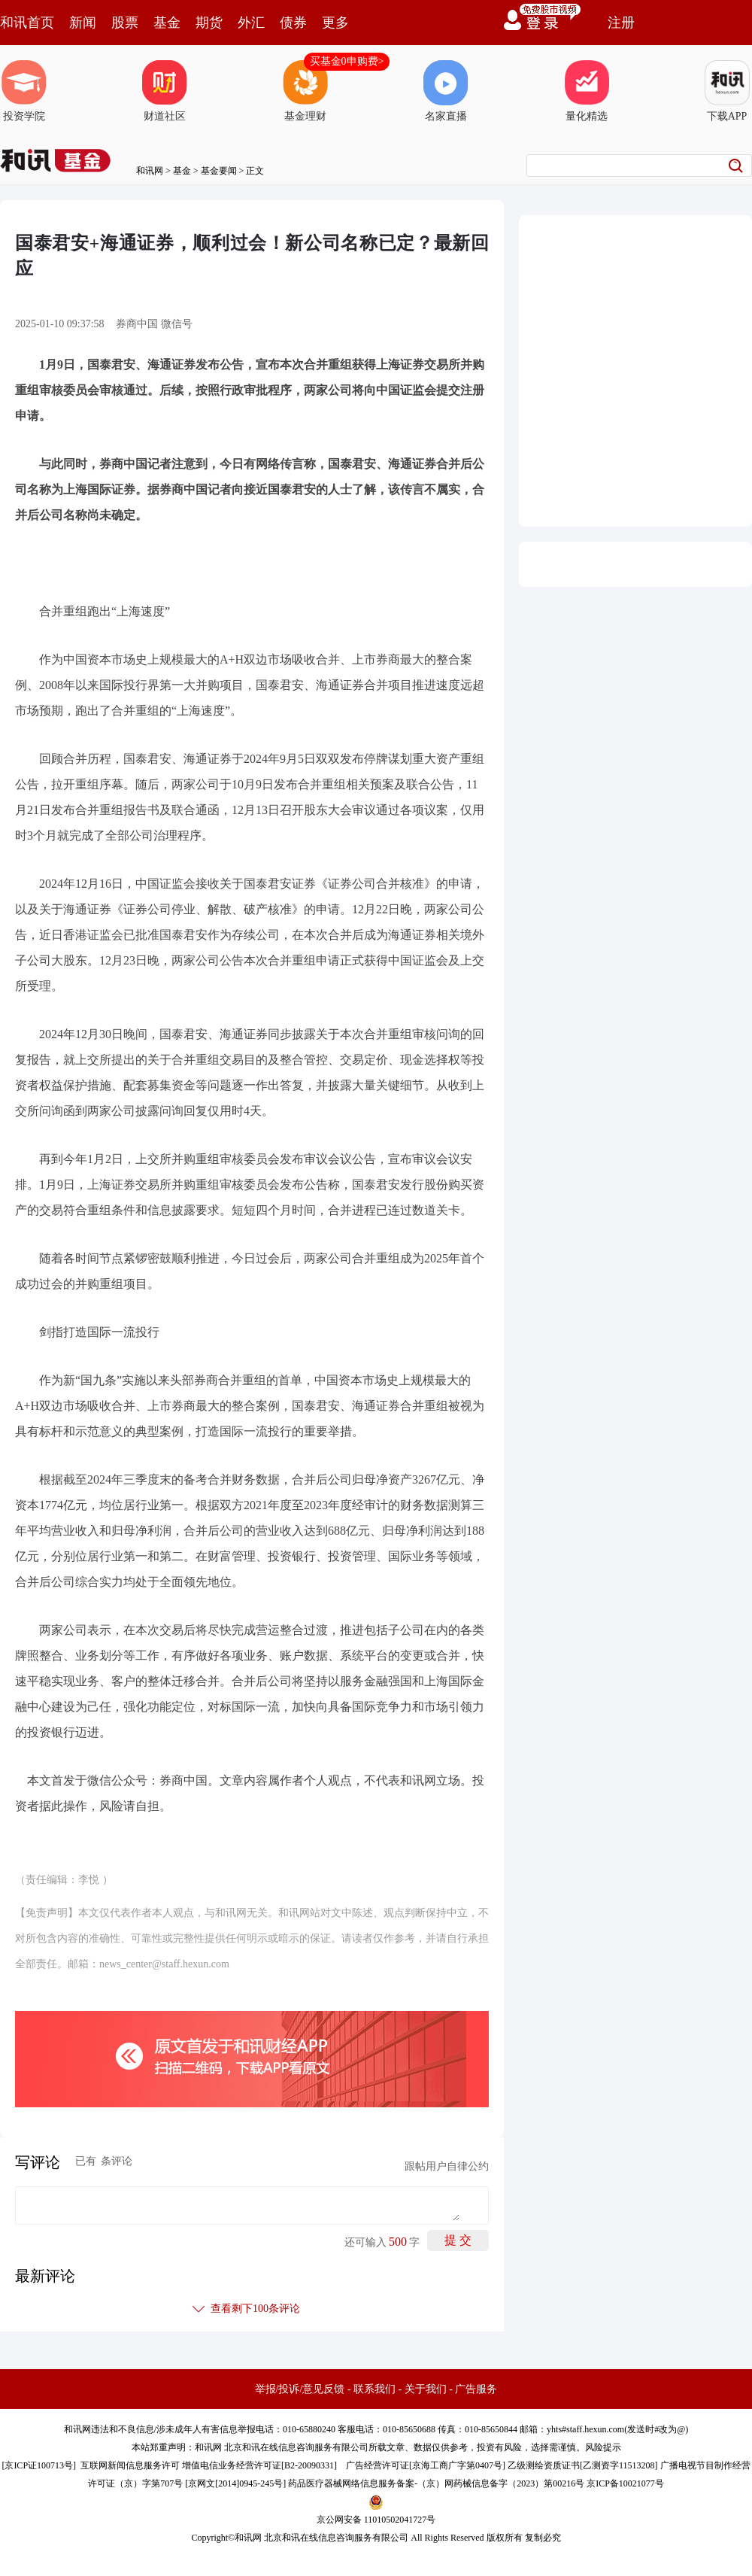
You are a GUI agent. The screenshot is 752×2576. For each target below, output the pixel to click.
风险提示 (603, 2447)
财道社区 (164, 91)
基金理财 (305, 91)
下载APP (727, 91)
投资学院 (24, 91)
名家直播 (445, 91)
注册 (621, 22)
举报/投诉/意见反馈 (300, 2389)
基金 (166, 22)
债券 (293, 22)
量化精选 (586, 91)
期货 (209, 22)
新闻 (82, 22)
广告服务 (476, 2389)
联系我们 (374, 2389)
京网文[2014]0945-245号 (235, 2483)
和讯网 (149, 171)
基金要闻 (219, 171)
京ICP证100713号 (39, 2465)
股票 (124, 22)
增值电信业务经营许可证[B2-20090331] (259, 2465)
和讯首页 (27, 22)
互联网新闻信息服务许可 (130, 2465)
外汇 (251, 22)
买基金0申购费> (347, 61)
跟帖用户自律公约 (447, 2166)
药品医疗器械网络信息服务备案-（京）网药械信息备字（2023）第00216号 (436, 2483)
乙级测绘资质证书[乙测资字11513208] (583, 2465)
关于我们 (426, 2389)
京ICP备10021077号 (625, 2483)
